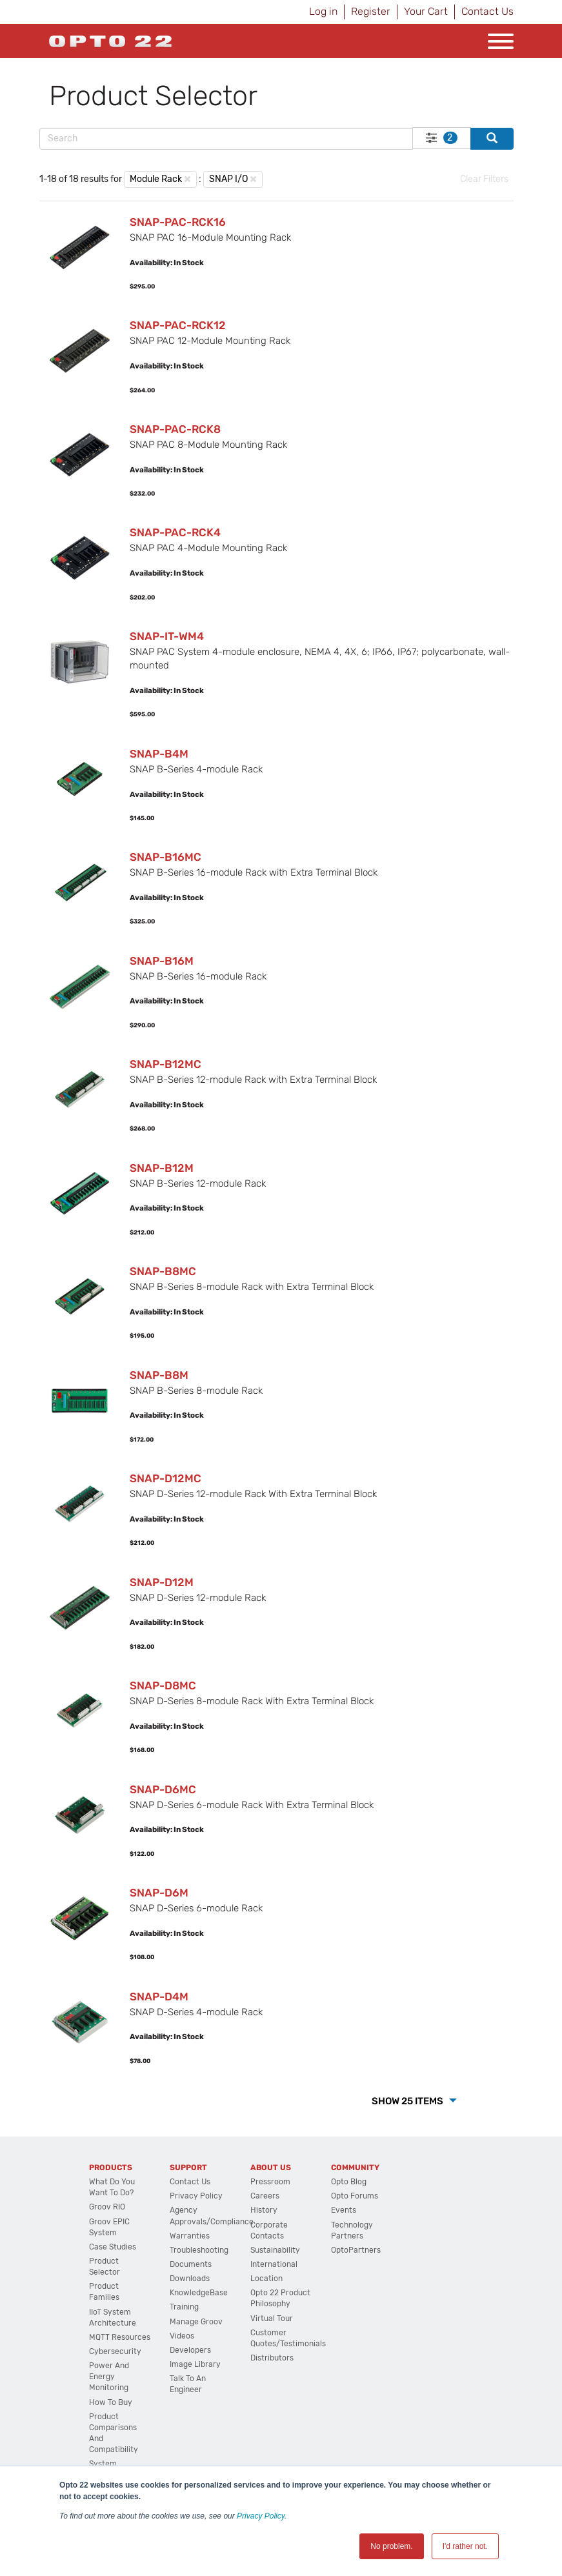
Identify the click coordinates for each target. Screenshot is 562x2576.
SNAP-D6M (159, 1892)
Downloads (190, 2278)
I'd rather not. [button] (465, 2546)
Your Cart (426, 11)
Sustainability (275, 2250)
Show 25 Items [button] (408, 2101)
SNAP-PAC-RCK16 (178, 222)
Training (184, 2306)
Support (188, 2167)
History (263, 2210)
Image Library (195, 2364)
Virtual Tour (271, 2318)
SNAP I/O (228, 179)
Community (355, 2167)
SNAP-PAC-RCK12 (178, 325)
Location (266, 2278)
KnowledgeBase (199, 2292)
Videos (182, 2335)
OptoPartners (356, 2250)
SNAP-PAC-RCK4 (175, 532)
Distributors (272, 2357)
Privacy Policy (261, 2516)
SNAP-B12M (162, 1168)
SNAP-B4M (159, 753)
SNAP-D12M (162, 1582)
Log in (323, 11)
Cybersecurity (115, 2351)
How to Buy (110, 2402)
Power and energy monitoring (109, 2376)
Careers (264, 2195)
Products (110, 2167)
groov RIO (107, 2206)
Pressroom (270, 2181)
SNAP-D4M (159, 1996)
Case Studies (112, 2246)
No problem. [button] (391, 2546)
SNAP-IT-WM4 (167, 636)
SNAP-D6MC (163, 1789)
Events (343, 2210)
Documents (191, 2264)
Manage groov (196, 2321)
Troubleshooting (199, 2250)
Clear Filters (484, 179)
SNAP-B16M (162, 960)
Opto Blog (348, 2181)
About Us (270, 2167)
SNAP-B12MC (165, 1064)
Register (370, 11)
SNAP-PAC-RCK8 (175, 429)
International (273, 2264)
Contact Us (487, 11)
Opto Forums (354, 2195)
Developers (190, 2350)
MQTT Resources (119, 2337)
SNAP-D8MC (163, 1685)
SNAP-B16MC (165, 856)
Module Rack (156, 179)
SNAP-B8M (159, 1375)
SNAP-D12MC (165, 1478)
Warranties (190, 2235)
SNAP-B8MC (163, 1271)
